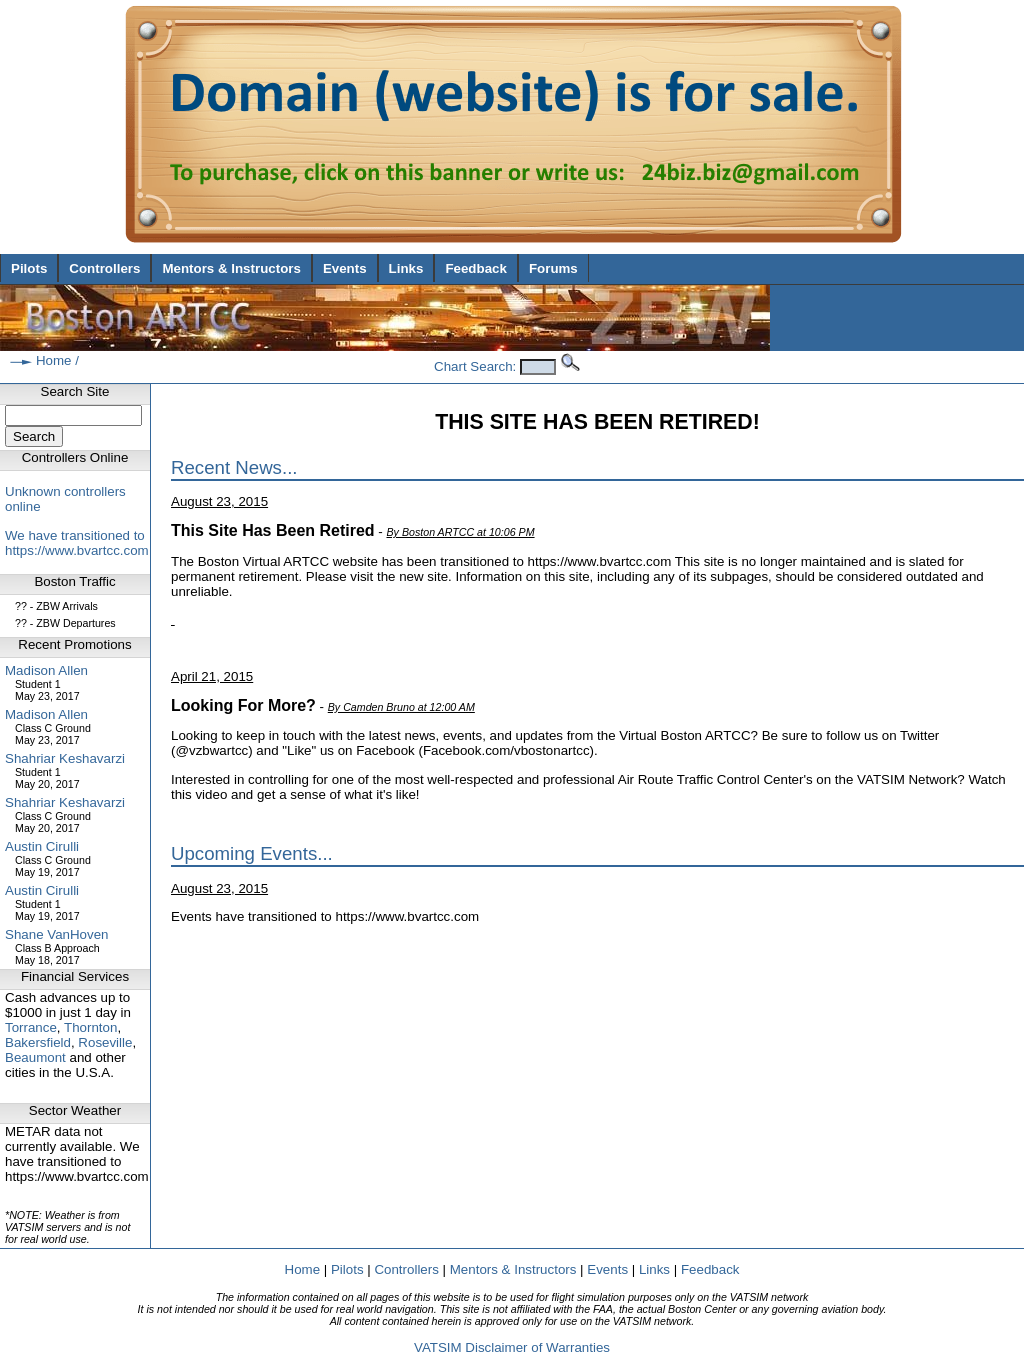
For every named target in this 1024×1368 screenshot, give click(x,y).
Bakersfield (38, 1042)
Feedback (476, 268)
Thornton (90, 1027)
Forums (553, 268)
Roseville (105, 1042)
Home (54, 360)
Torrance (31, 1027)
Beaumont (35, 1057)
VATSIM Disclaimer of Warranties (512, 1347)
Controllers (104, 268)
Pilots (29, 268)
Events (345, 268)
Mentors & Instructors (231, 268)
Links (406, 268)
